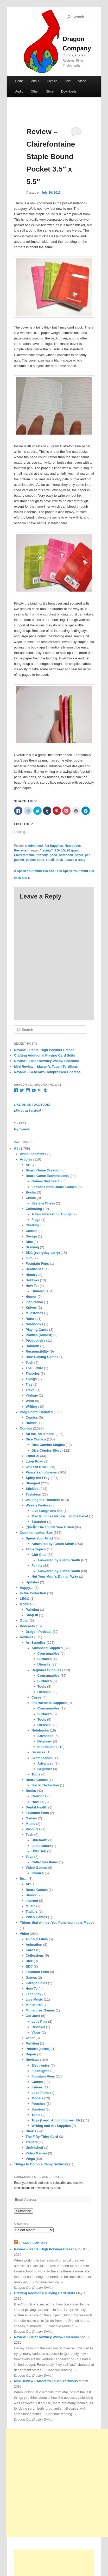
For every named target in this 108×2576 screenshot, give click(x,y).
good (53, 855)
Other (35, 91)
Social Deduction (45, 1785)
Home (19, 81)
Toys (29, 1857)
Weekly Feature (38, 1505)
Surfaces (44, 1659)
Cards (30, 1950)
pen (87, 855)
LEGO (24, 1599)
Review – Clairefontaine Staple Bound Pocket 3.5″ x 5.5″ (50, 157)
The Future (34, 1368)
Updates (32, 1582)
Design (31, 1236)
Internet (32, 1901)
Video (82, 81)
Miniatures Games (40, 2010)
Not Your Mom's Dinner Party (54, 1576)
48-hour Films (37, 1939)
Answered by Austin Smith (52, 1544)
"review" (46, 850)
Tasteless (33, 1494)
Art (28, 1165)
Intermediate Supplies (49, 1703)
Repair (31, 2054)
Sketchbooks (42, 1758)
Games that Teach (45, 1181)
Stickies (32, 1489)
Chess (31, 1198)
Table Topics (36, 1549)
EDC (29, 1966)
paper (79, 855)
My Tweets (22, 1129)
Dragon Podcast (39, 1632)
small (50, 860)
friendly (42, 855)
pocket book (35, 860)
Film (29, 1258)
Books (31, 1192)
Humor (31, 1297)
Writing (31, 1406)
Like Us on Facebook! (32, 1104)
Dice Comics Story (46, 1450)
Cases (36, 1697)
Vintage (32, 1395)
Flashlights (40, 2071)
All (16, 1148)
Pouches (38, 2104)
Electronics (40, 2065)
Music (30, 1824)
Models (25, 1604)
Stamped (33, 1483)
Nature (31, 1319)
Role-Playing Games (42, 1357)
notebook (66, 855)
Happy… (27, 1588)
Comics (52, 81)
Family (36, 1566)
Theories (33, 1373)
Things (31, 1379)
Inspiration (34, 1302)
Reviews (20, 850)
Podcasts (27, 1626)
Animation (34, 1944)
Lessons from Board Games (54, 1187)
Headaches (35, 1269)
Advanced (35, 846)
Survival (38, 2109)
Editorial (32, 1456)
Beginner (44, 1741)
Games (31, 1818)
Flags (35, 1220)
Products (33, 1829)
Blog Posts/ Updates (36, 1412)
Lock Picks (40, 2093)
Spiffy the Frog (38, 1478)
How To (32, 1988)
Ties (29, 1384)
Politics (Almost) (39, 1335)
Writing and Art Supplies (51, 2126)
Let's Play (33, 1994)
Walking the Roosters (43, 1500)
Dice (29, 1242)
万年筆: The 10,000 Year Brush (50, 1527)
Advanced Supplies (47, 1648)
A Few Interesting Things (51, 1214)
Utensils (44, 1664)
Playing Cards (37, 1330)
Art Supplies (54, 846)
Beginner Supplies (46, 1670)
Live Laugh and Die (46, 1511)
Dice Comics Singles (48, 1445)
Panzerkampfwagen (41, 1472)
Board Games (37, 1780)
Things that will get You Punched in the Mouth (57, 1922)
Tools (41, 1686)
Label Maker (41, 1846)
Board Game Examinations (47, 1176)
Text (68, 81)
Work (30, 1401)
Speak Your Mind (39, 1538)
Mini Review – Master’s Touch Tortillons (46, 1067)
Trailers (32, 1911)
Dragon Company (33, 2242)
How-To (37, 1802)
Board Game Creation (43, 1170)
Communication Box (36, 1533)
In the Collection (33, 1593)
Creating (33, 1225)
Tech (29, 1363)
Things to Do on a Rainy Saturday (41, 2164)
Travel (31, 1390)
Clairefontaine (24, 855)
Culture (32, 1231)
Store (50, 91)
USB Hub (38, 1851)
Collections (35, 1955)
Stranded (38, 1522)
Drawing (32, 1247)
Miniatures (34, 2005)
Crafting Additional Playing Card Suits (44, 1055)
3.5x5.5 (59, 850)
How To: (32, 1286)
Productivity (35, 1340)
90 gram (73, 850)
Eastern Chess (43, 1203)
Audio (19, 91)
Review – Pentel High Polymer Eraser (44, 1050)
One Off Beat (36, 1467)
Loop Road (34, 1461)
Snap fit (32, 1615)
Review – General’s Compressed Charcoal (48, 1072)
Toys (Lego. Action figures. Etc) (56, 2120)
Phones (37, 1873)
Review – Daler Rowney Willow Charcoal (46, 1061)
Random (32, 1346)
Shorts (31, 2131)
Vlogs (36, 2032)
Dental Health (36, 1807)
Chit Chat (39, 1555)
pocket (19, 860)
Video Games (36, 1868)
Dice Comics (36, 1439)
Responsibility (37, 1351)
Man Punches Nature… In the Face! (59, 1516)
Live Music (34, 1999)
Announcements (33, 1154)
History (31, 1275)
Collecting (34, 1209)
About (35, 81)
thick (59, 860)
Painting (32, 1609)
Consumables (48, 1653)
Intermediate (47, 1747)
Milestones (34, 1313)
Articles (26, 1159)
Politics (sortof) (38, 2049)
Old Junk (33, 2016)
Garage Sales (36, 1983)
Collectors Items (44, 1862)
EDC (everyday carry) (43, 1253)
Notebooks (73, 846)
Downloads (69, 91)
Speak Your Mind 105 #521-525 (39, 871)
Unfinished (34, 2147)
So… (24, 1878)
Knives (31, 1307)
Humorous (39, 1291)
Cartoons (38, 1796)
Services (38, 1752)
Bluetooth (39, 1840)
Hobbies (32, 1280)
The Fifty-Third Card (42, 2137)
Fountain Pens (37, 1264)
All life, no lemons (40, 1434)
